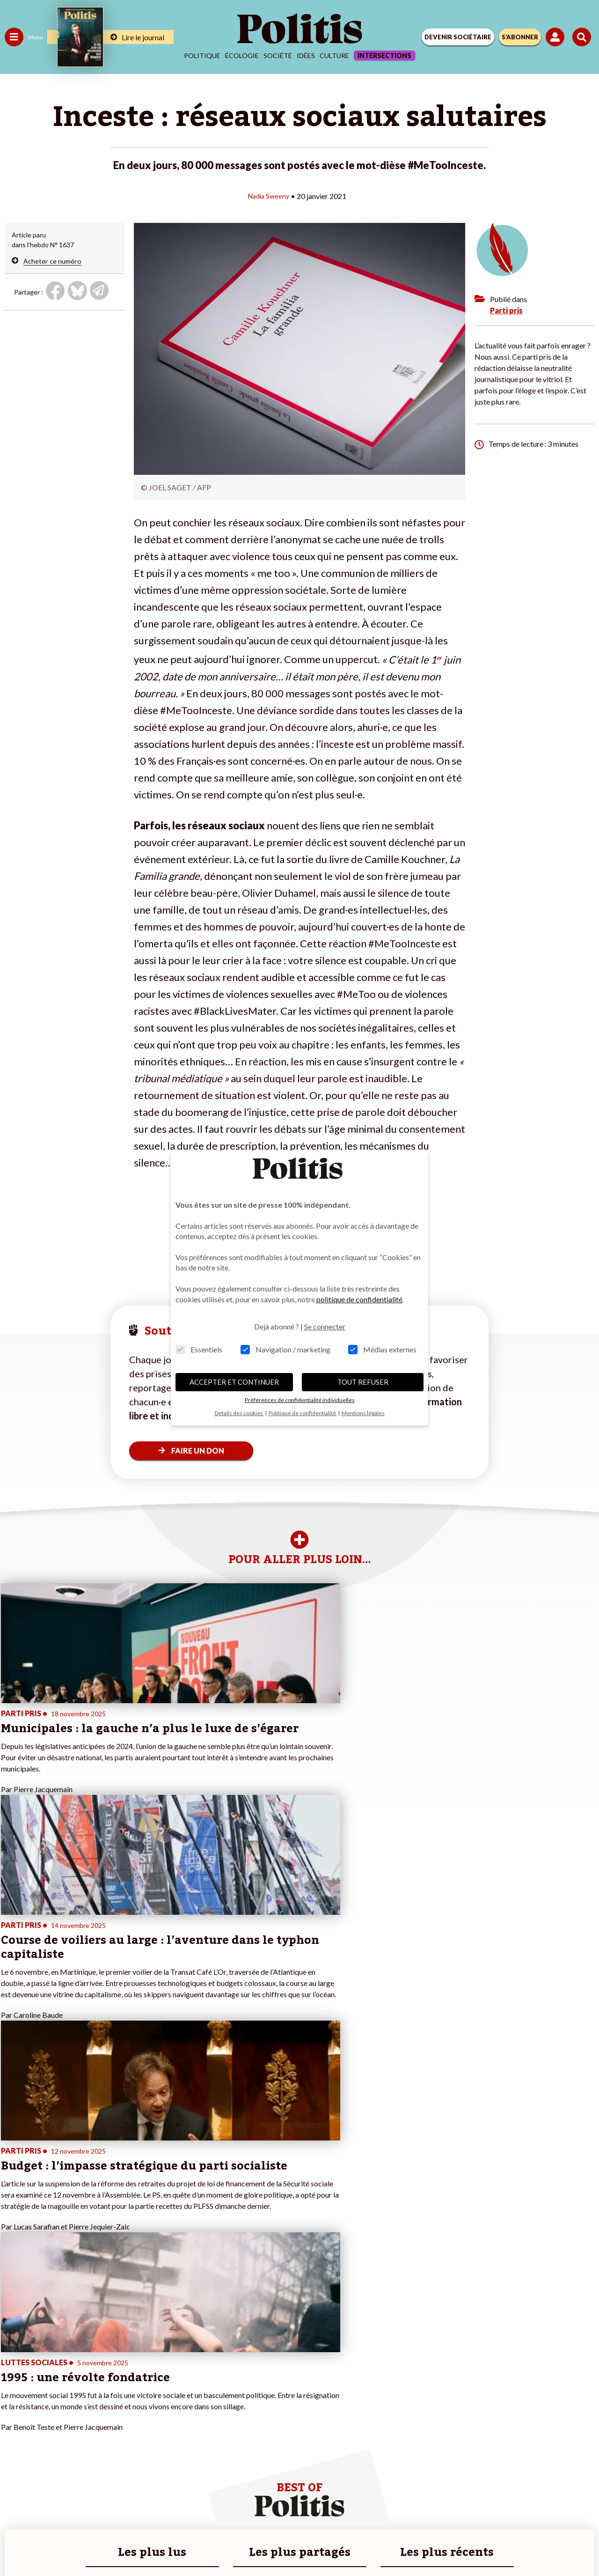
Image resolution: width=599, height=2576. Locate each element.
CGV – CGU (301, 2510)
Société (277, 55)
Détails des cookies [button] (239, 1413)
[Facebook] (191, 2543)
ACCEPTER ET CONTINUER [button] (234, 1382)
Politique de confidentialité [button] (303, 1413)
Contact (106, 2510)
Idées (306, 55)
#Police (164, 2366)
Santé (48, 2386)
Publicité (445, 2510)
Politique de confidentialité (376, 2510)
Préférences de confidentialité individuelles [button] (300, 1399)
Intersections (384, 55)
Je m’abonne (97, 2386)
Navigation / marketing (285, 1349)
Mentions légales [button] (363, 1413)
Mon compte (97, 2425)
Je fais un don (99, 2366)
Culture (334, 55)
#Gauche (166, 2376)
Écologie (242, 55)
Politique (202, 55)
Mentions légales (158, 2510)
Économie (53, 2366)
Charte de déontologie (234, 2510)
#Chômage (169, 2395)
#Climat (164, 2356)
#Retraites (168, 2386)
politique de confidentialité (359, 1299)
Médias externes (382, 1349)
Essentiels (198, 1349)
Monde (15, 2415)
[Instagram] (279, 2543)
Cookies (486, 2510)
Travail (48, 2356)
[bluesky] (220, 2543)
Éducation (54, 2376)
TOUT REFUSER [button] (362, 1382)
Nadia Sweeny (269, 195)
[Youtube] (250, 2543)
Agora (13, 2356)
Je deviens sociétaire (109, 2376)
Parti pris (506, 309)
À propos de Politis (106, 2415)
